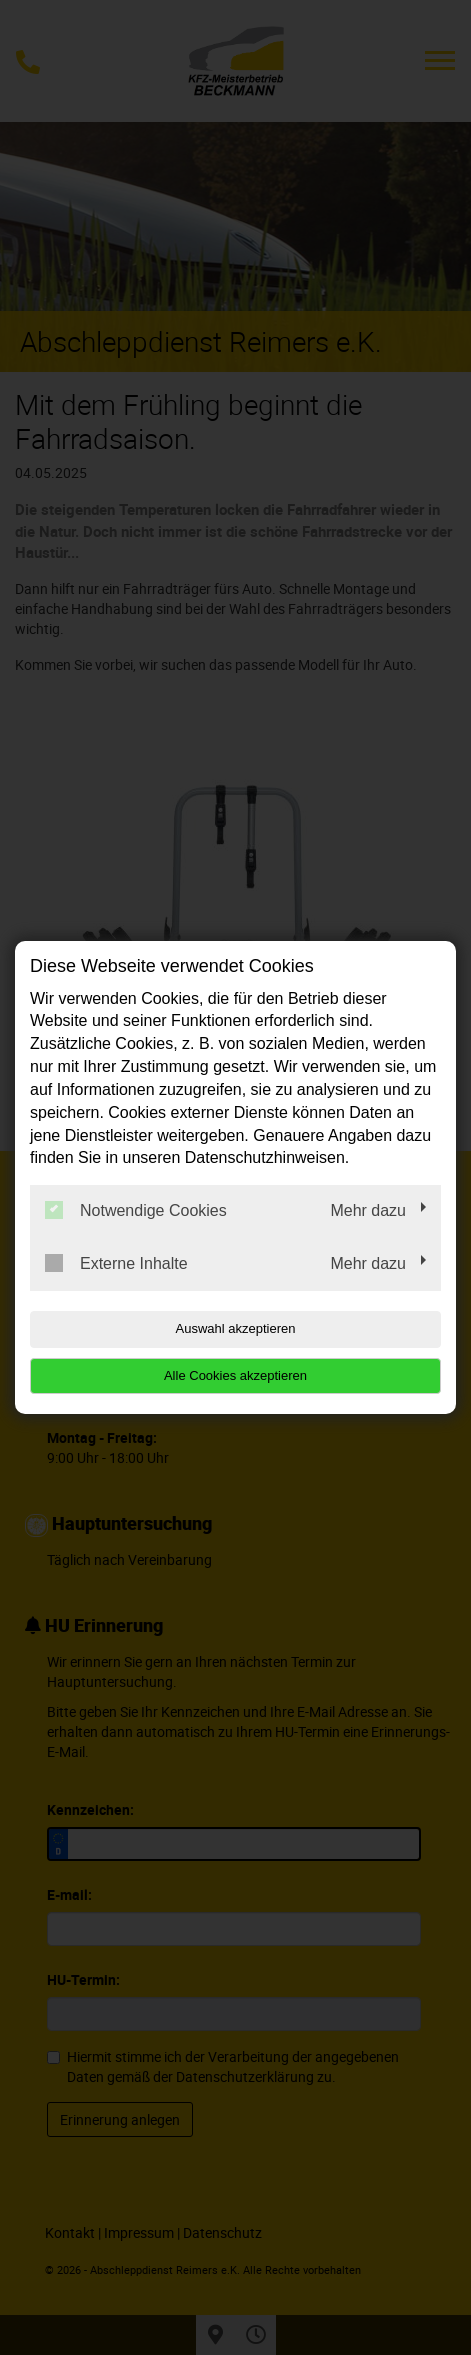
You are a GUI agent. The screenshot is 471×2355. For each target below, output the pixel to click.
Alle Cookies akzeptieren (235, 1375)
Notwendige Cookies (136, 1210)
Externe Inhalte (116, 1263)
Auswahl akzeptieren (236, 1328)
